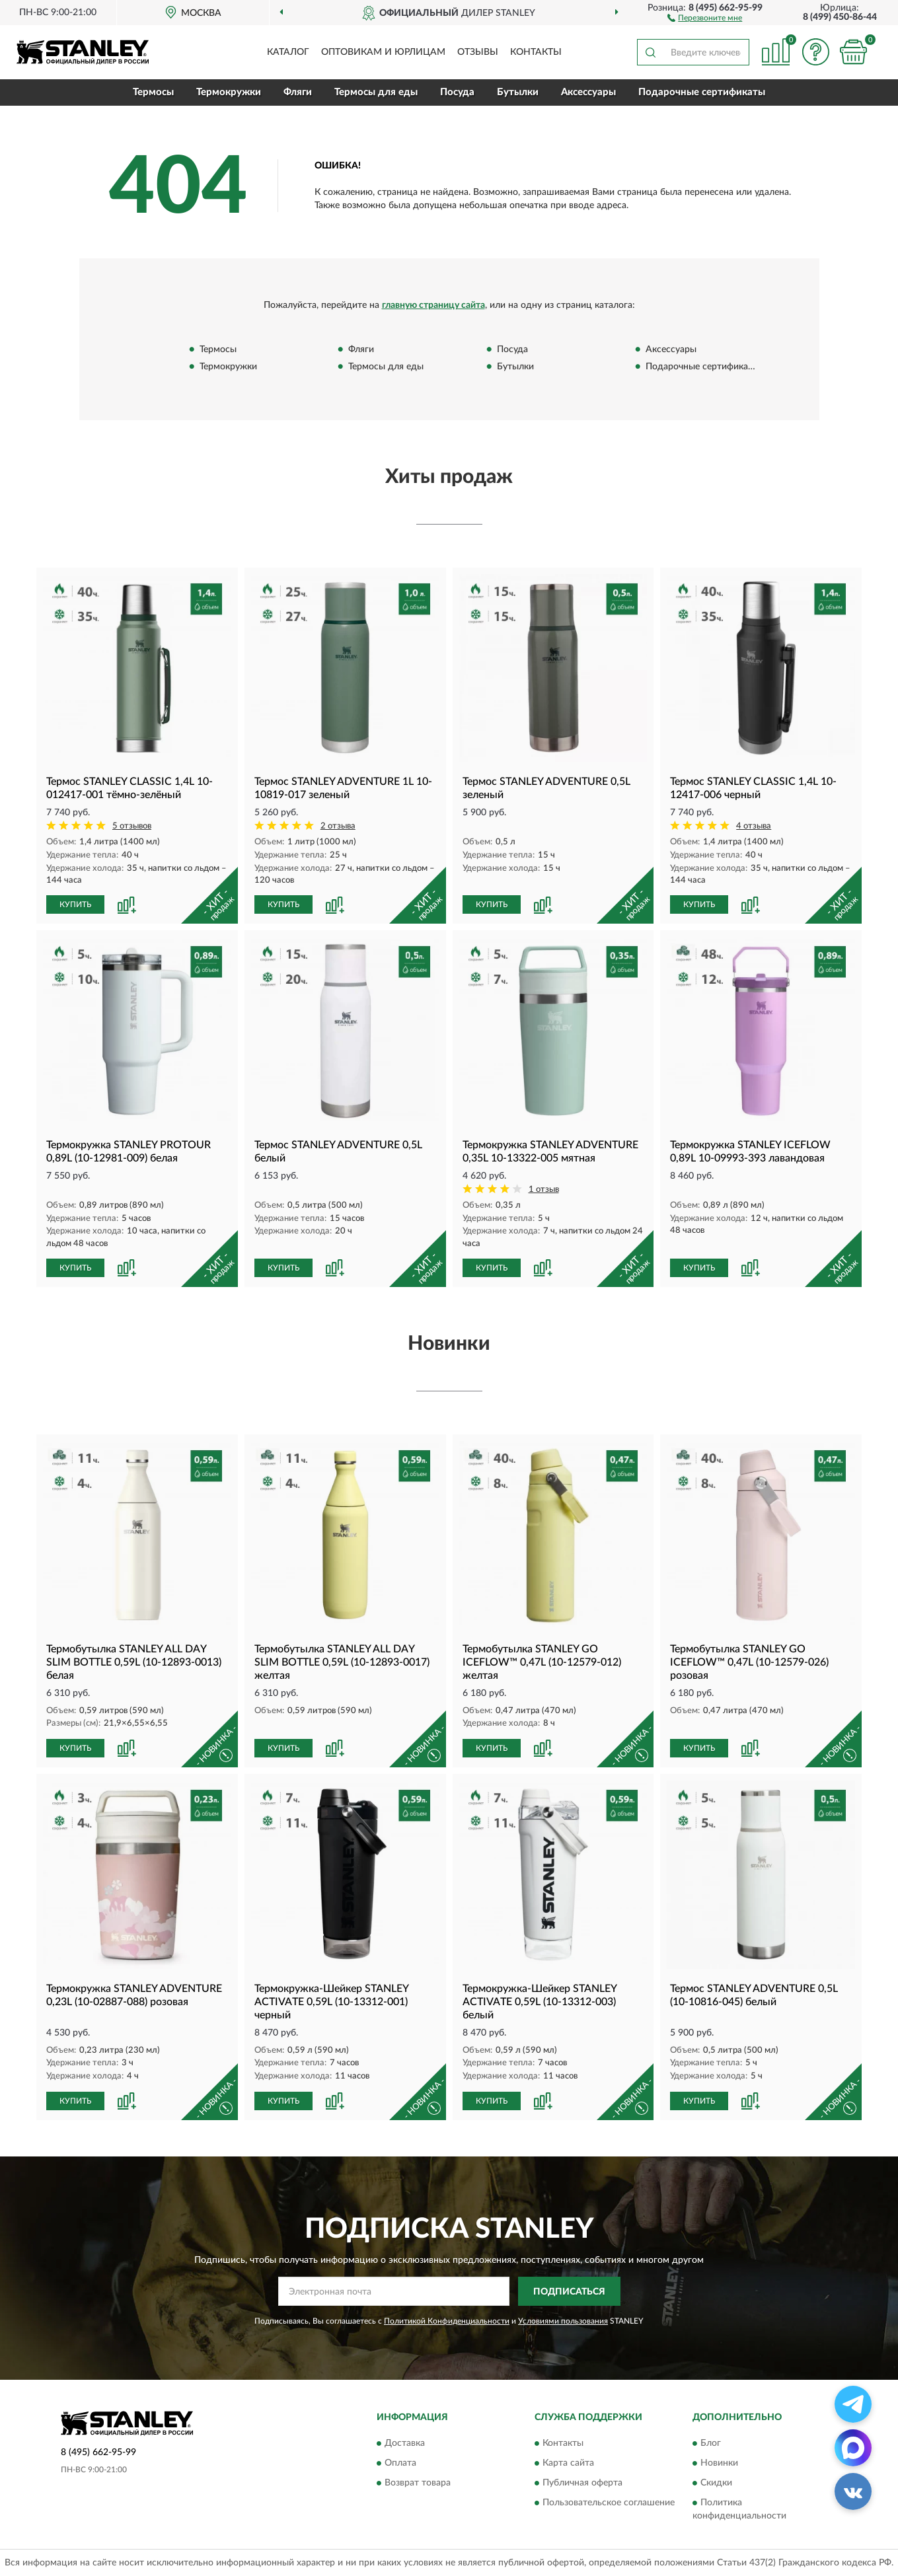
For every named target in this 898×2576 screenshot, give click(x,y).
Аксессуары (588, 92)
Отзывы (477, 52)
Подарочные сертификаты (701, 92)
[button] (704, 17)
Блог (710, 2443)
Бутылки (518, 92)
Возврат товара (418, 2482)
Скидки (716, 2482)
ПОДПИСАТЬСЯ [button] (569, 2292)
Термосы (153, 92)
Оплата (400, 2463)
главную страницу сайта (433, 305)
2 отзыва (337, 826)
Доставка (405, 2443)
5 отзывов (131, 826)
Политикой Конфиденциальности (446, 2321)
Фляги (297, 92)
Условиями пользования (563, 2321)
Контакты (536, 52)
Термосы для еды (376, 92)
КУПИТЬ (75, 904)
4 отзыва (753, 826)
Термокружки (228, 92)
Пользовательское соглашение (609, 2502)
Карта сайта (568, 2463)
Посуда (457, 92)
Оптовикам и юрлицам (383, 52)
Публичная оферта (582, 2482)
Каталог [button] (288, 52)
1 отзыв (544, 1189)
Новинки (719, 2463)
